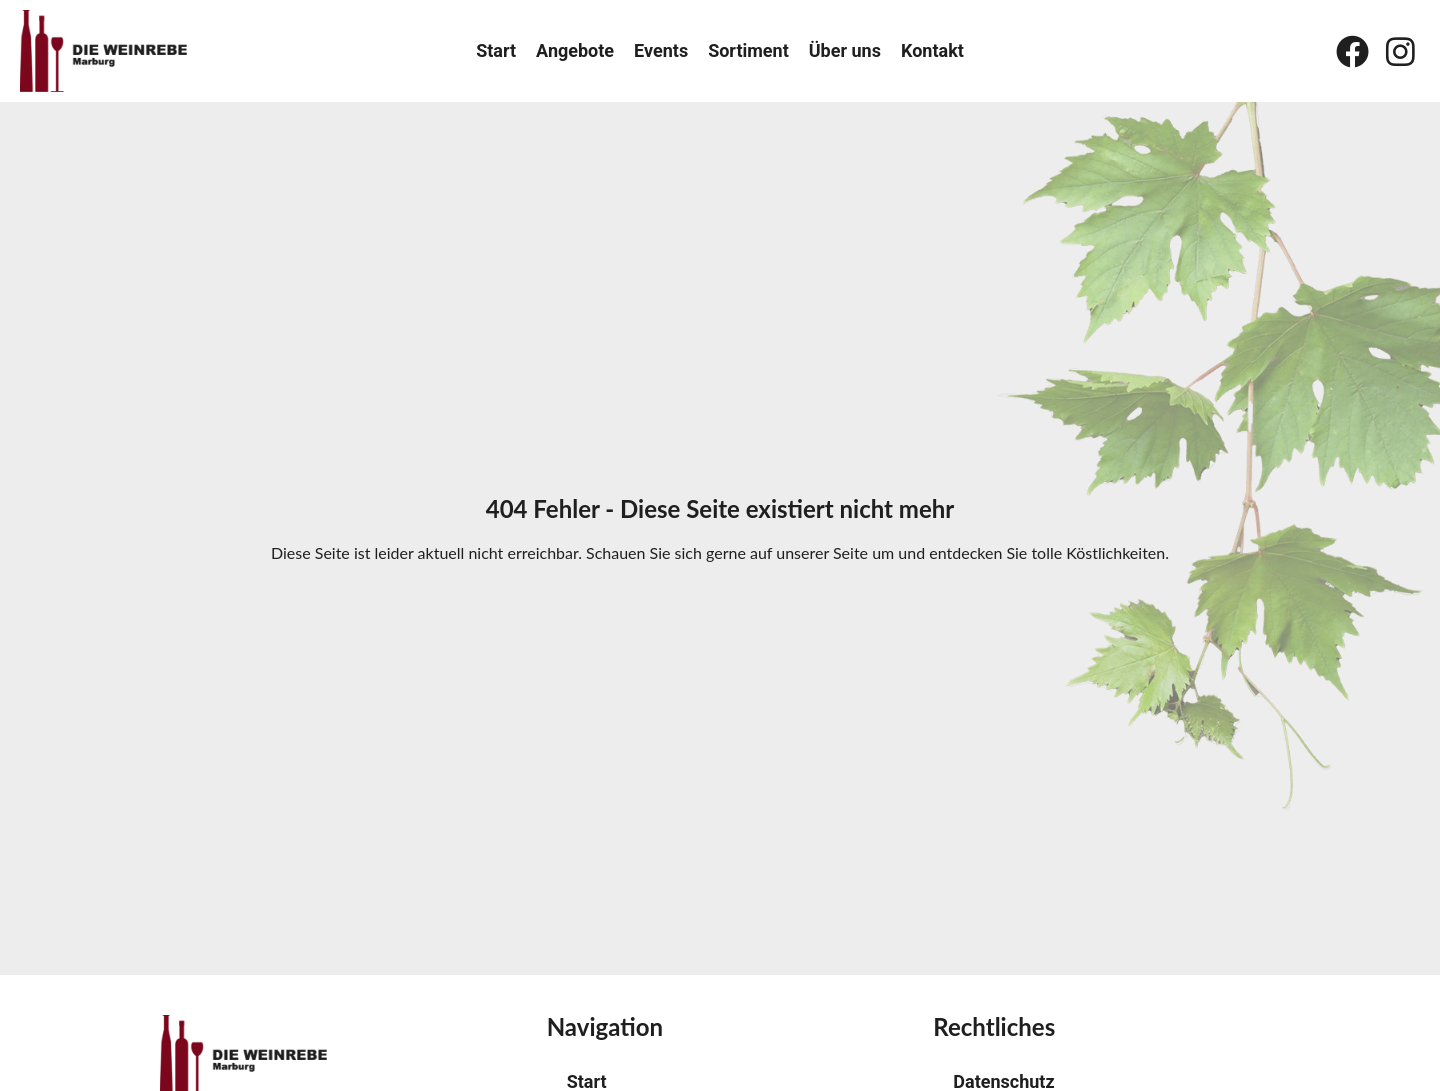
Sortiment (748, 51)
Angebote (575, 51)
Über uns (845, 51)
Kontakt (932, 51)
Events (661, 51)
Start (496, 51)
